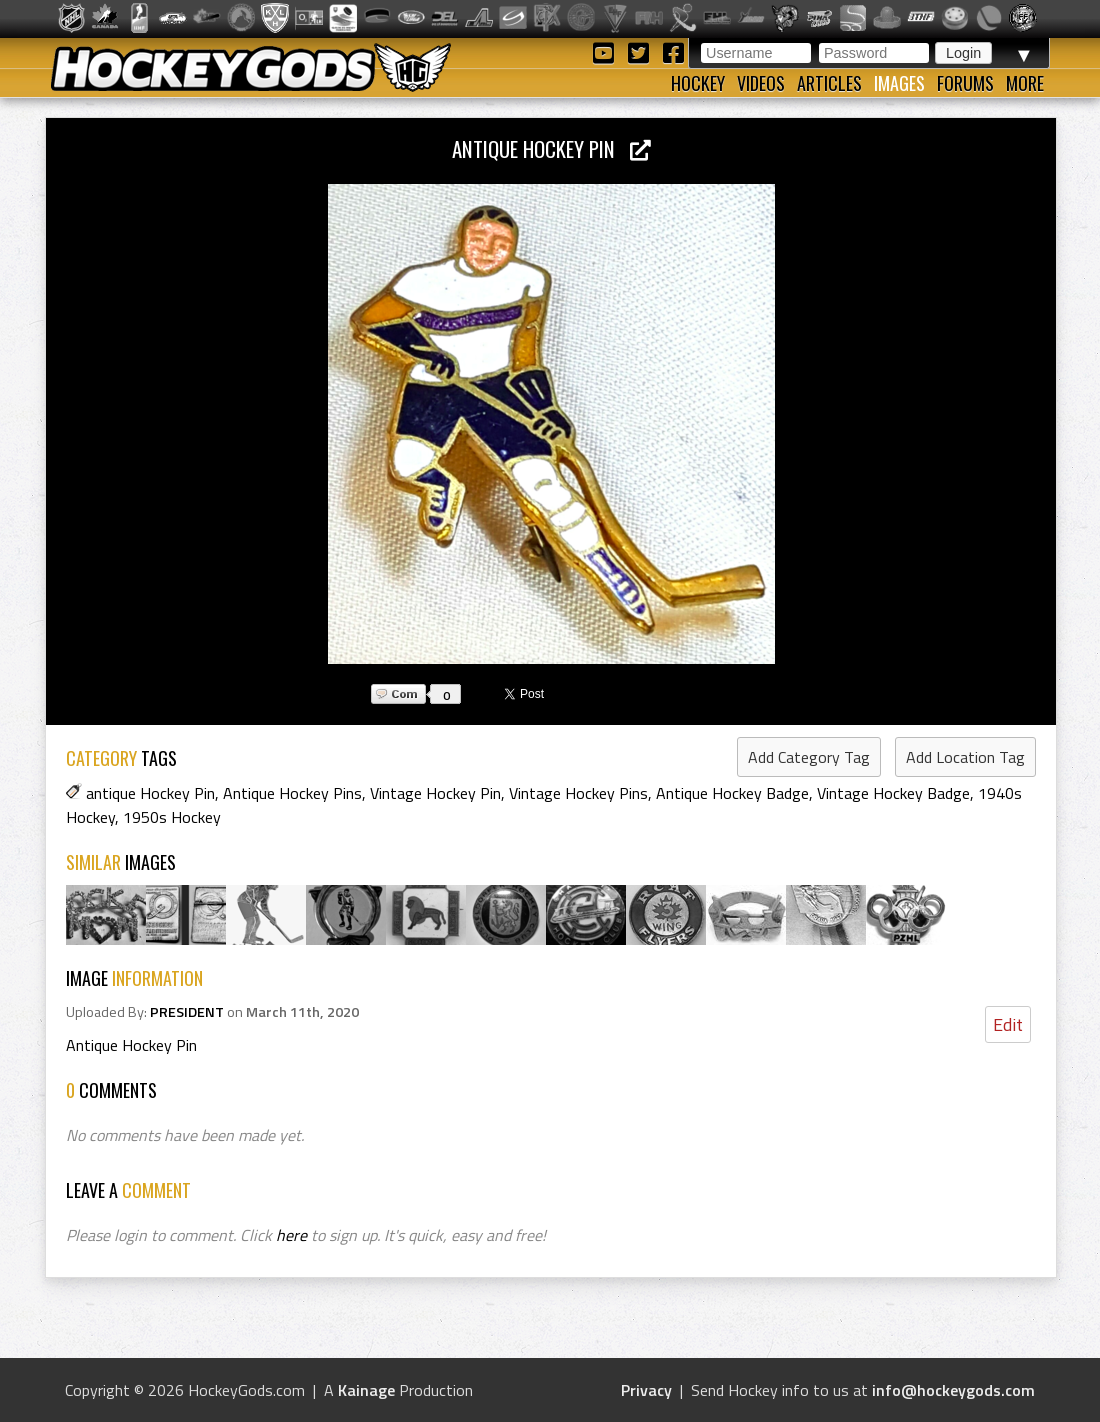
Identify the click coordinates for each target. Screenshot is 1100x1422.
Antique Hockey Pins (292, 793)
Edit (1008, 1024)
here (291, 1235)
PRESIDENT (187, 1012)
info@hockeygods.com (953, 1390)
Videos (761, 83)
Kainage (366, 1390)
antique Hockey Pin (150, 793)
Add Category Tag (809, 757)
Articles (829, 83)
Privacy (646, 1390)
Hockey (698, 83)
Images (899, 83)
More (1025, 83)
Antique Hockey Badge (732, 793)
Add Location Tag (965, 757)
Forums (965, 83)
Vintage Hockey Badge (893, 793)
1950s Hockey (172, 817)
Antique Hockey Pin (551, 148)
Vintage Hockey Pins (578, 793)
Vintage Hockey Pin (435, 793)
